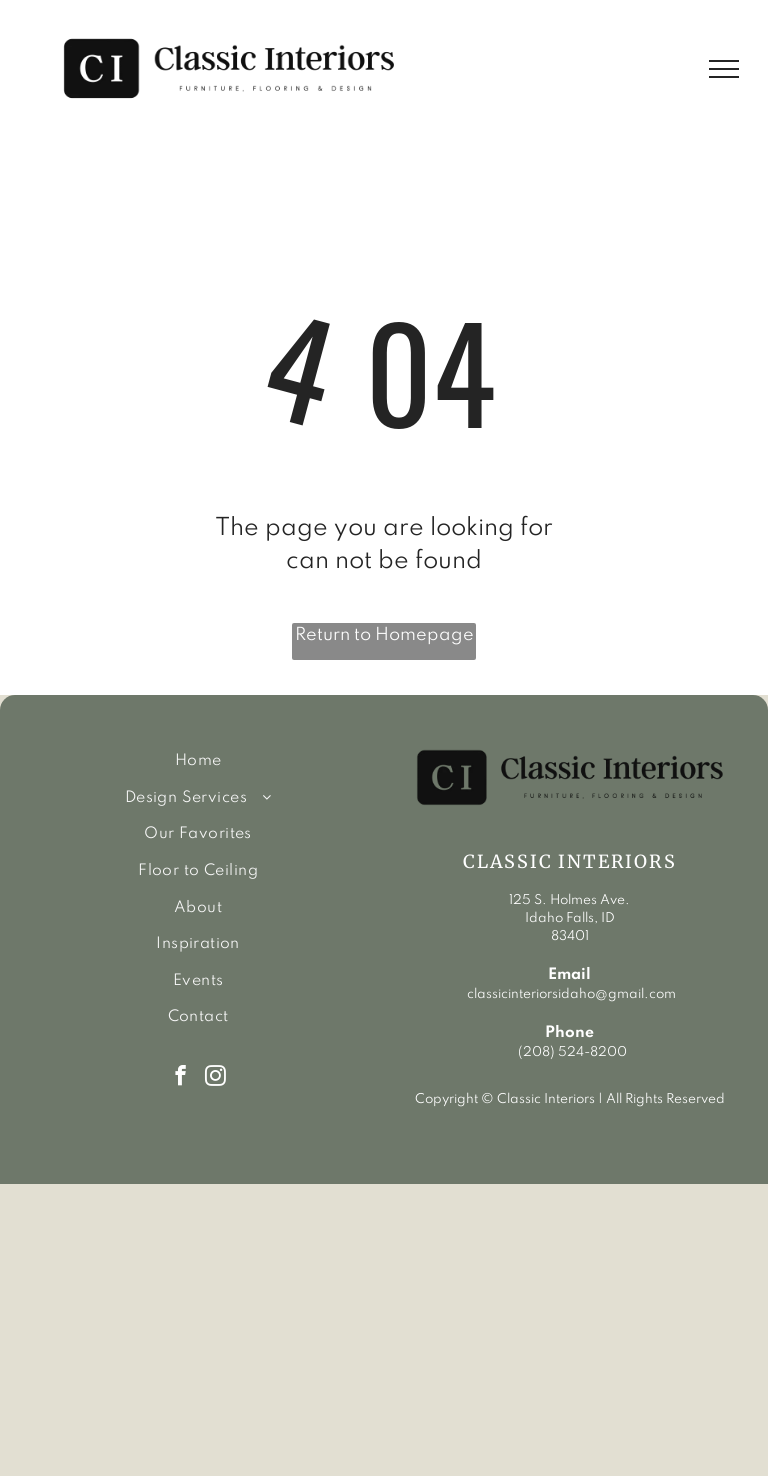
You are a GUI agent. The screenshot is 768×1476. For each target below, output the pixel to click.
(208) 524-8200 (572, 1052)
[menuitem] (198, 761)
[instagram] (215, 1078)
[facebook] (180, 1078)
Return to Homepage (384, 635)
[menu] (724, 69)
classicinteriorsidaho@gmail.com (570, 994)
